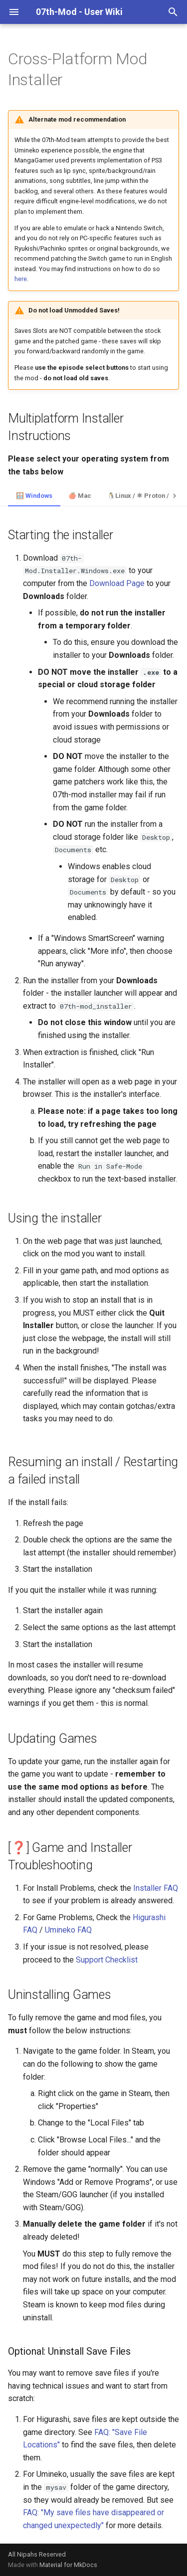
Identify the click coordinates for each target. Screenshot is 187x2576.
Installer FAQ (155, 1888)
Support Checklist (107, 1960)
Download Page (117, 583)
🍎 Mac (79, 495)
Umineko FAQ (68, 1930)
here (20, 279)
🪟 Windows (34, 495)
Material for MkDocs (68, 2565)
